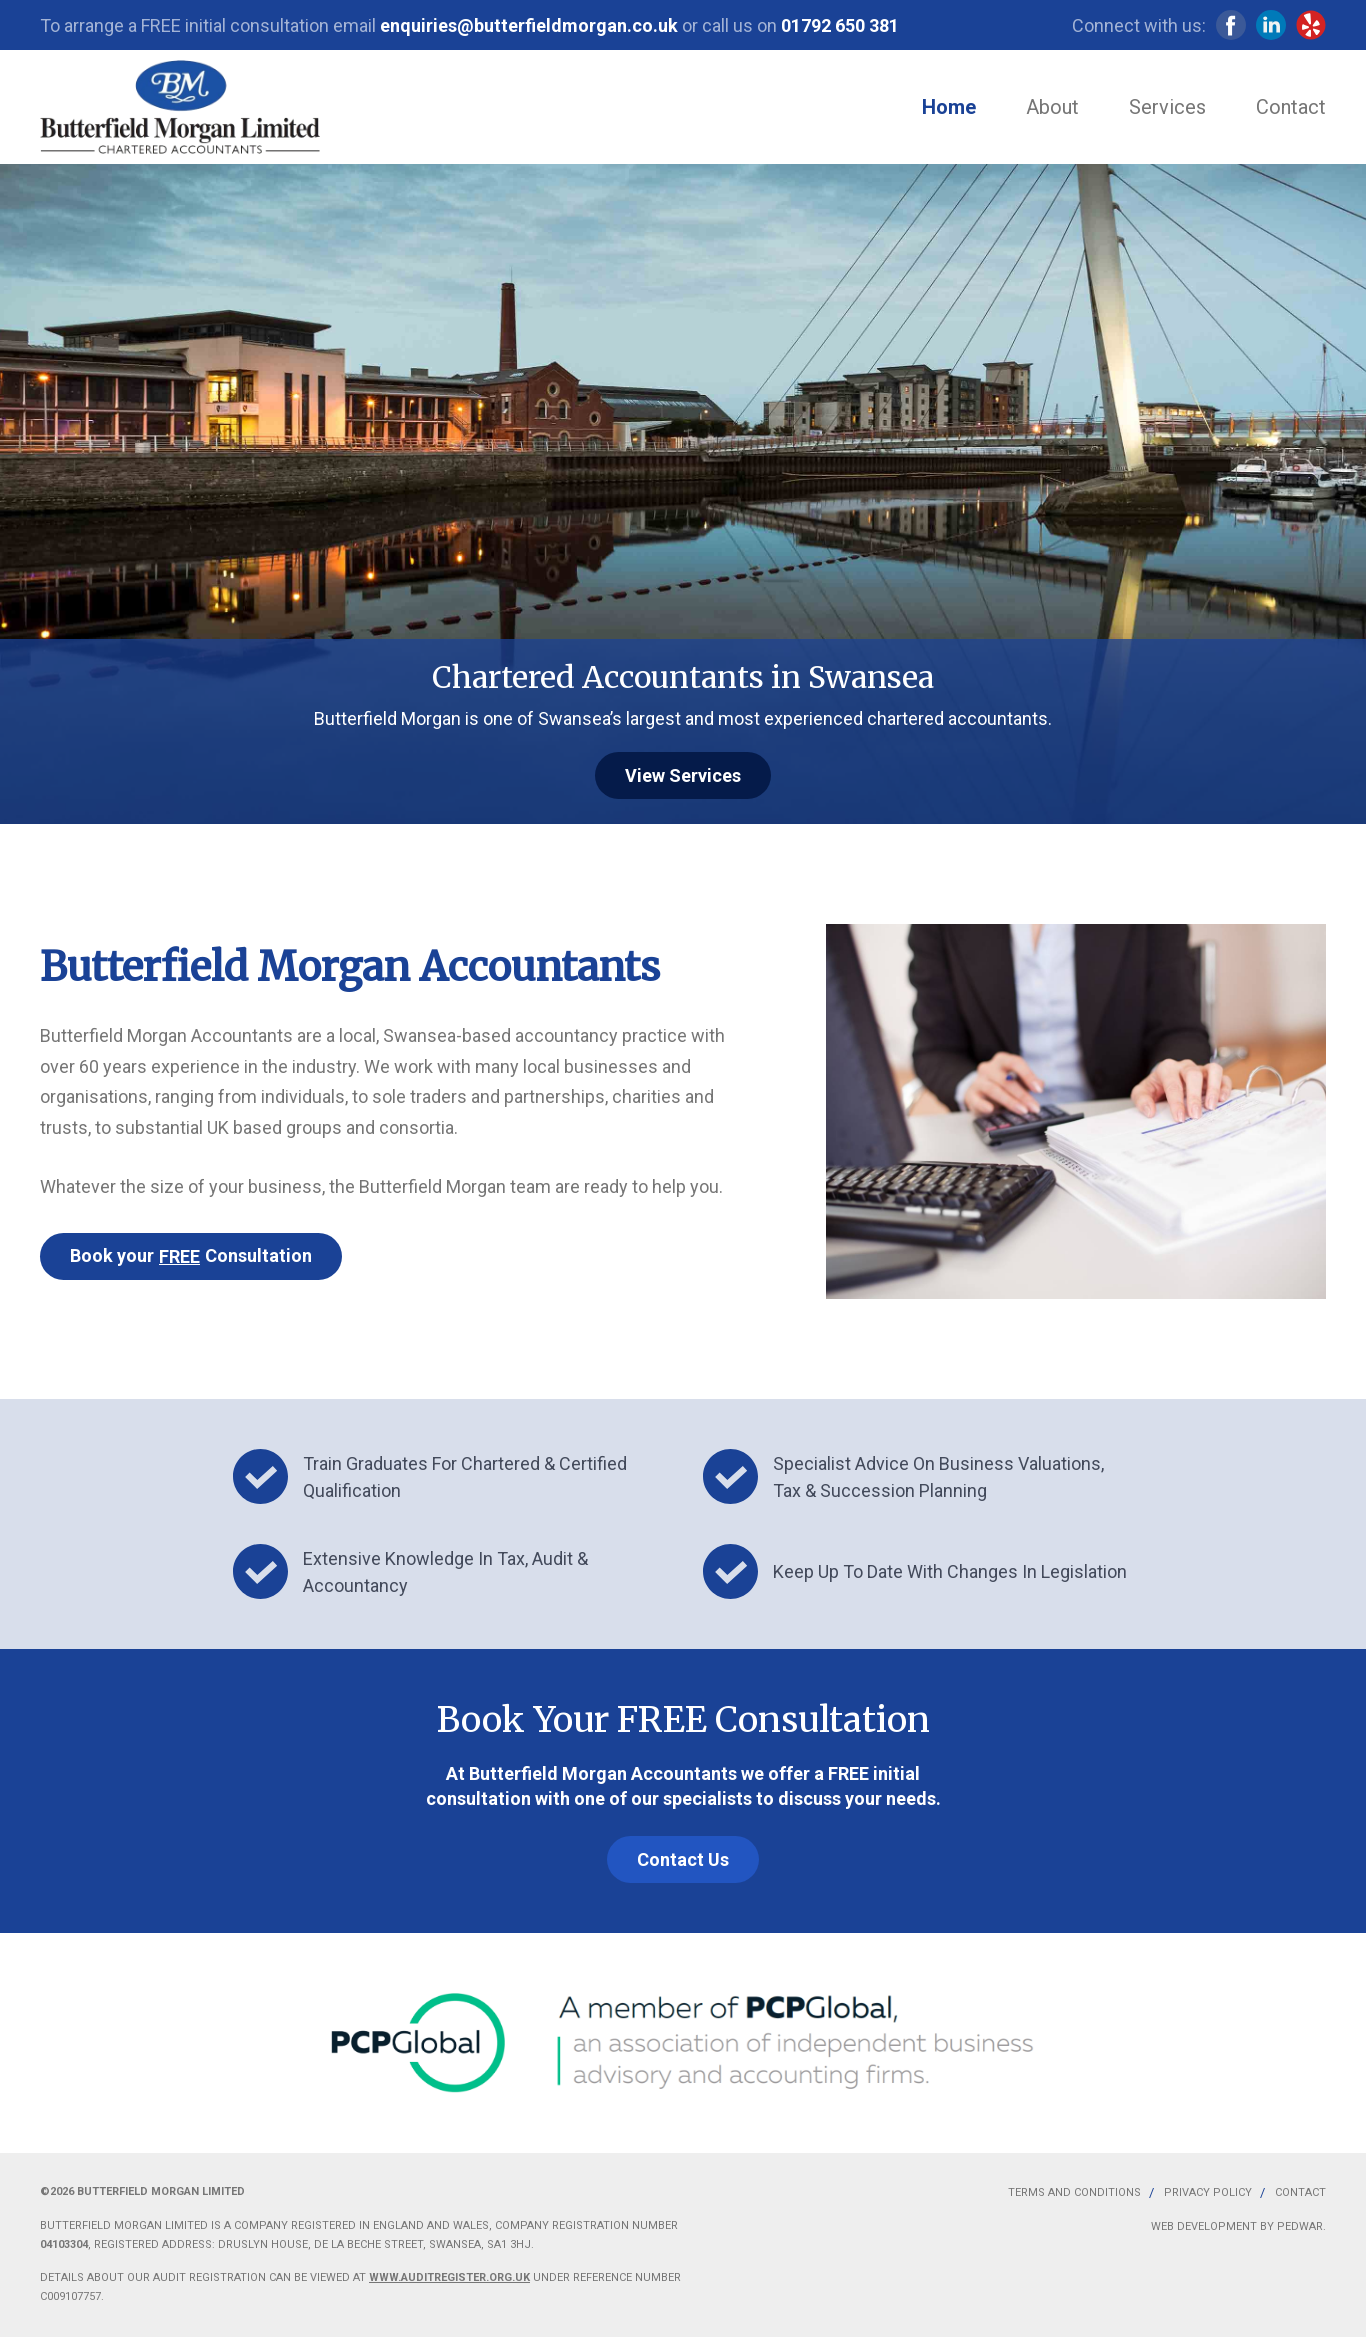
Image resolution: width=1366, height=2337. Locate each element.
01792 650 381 (840, 25)
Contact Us (683, 1859)
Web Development (1204, 2226)
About (1052, 107)
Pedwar (1300, 2226)
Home (949, 107)
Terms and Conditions (1074, 2192)
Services (1167, 107)
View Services (683, 775)
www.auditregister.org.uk (449, 2277)
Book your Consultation (191, 1256)
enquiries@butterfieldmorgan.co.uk (529, 25)
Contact (1291, 107)
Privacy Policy (1208, 2192)
